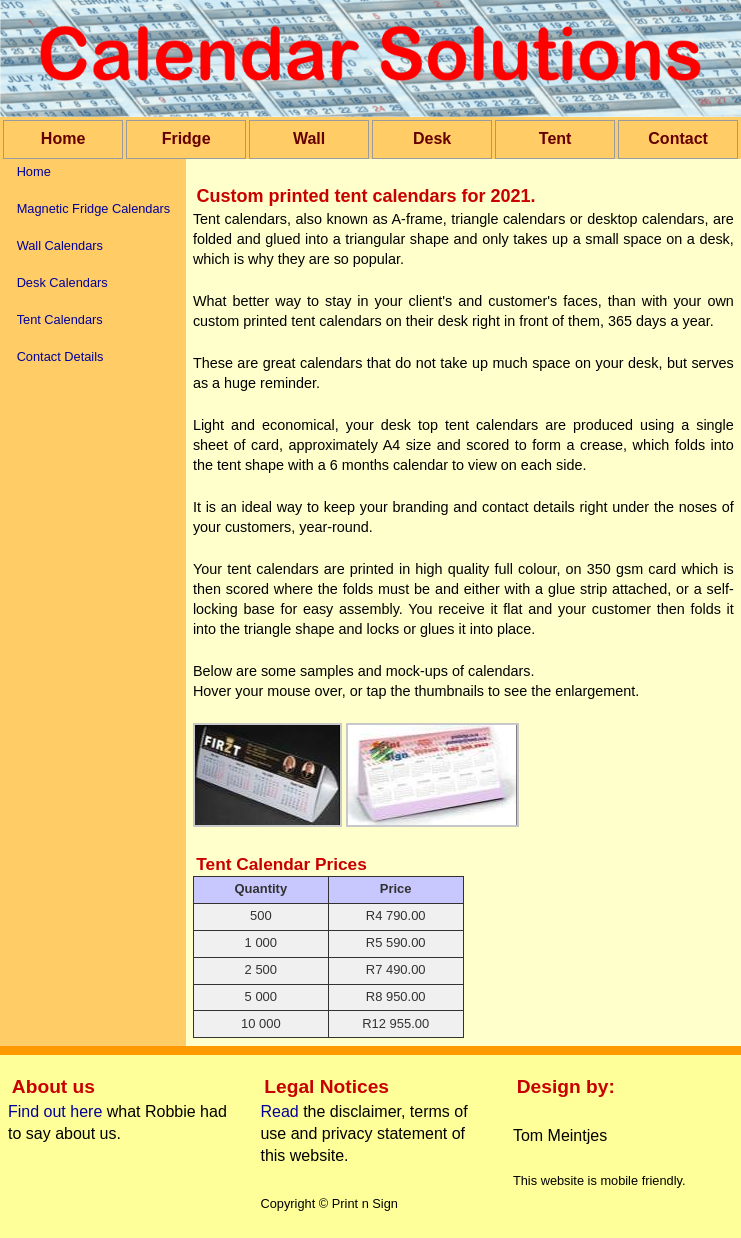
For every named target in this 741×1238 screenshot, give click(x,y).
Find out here (55, 1111)
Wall (309, 138)
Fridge (186, 138)
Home (63, 138)
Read (281, 1111)
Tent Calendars (60, 319)
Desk (432, 138)
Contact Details (60, 356)
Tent (555, 138)
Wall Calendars (60, 245)
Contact (678, 138)
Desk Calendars (62, 282)
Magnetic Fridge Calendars (94, 208)
